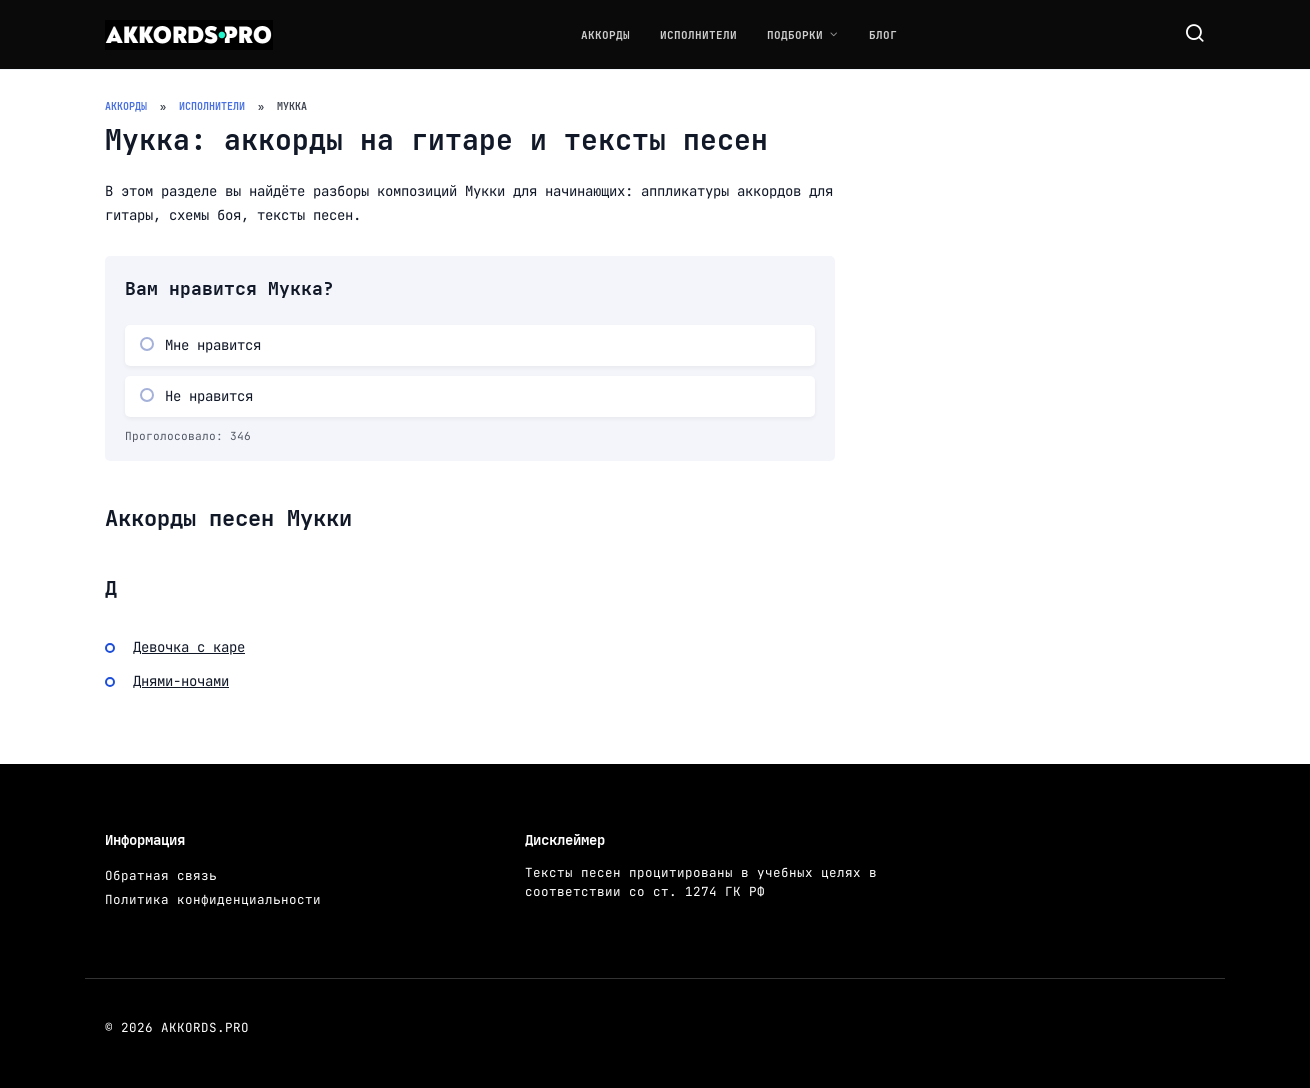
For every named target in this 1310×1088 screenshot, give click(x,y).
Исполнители (698, 35)
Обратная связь (161, 875)
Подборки (795, 35)
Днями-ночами (181, 681)
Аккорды (605, 35)
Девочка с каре (189, 647)
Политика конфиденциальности (213, 899)
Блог (883, 35)
